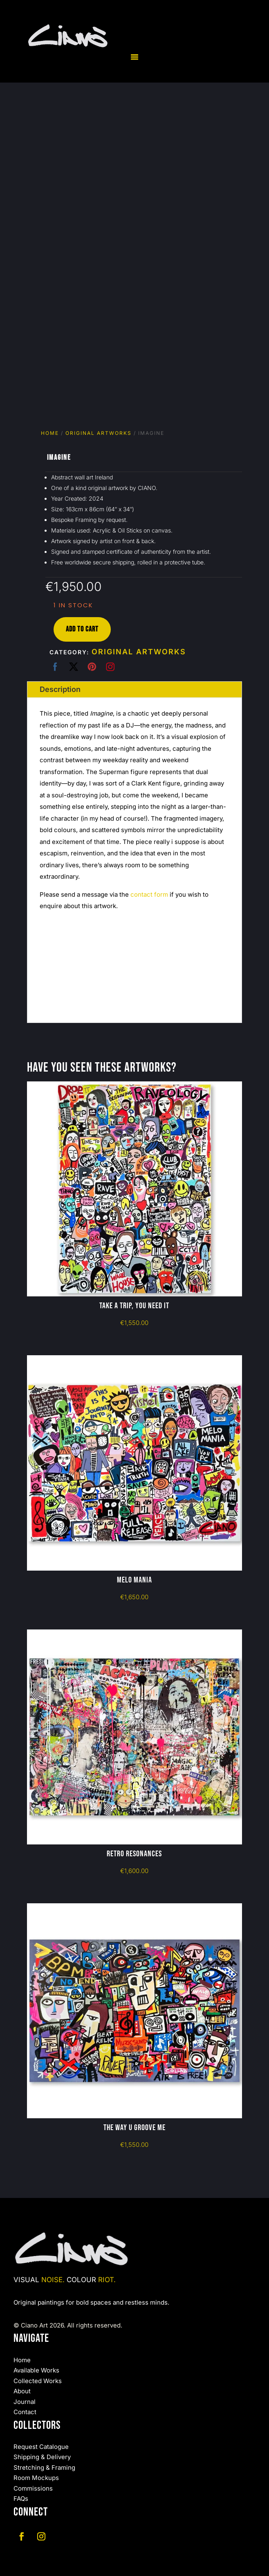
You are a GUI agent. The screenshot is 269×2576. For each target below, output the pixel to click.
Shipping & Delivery (42, 2457)
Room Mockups (36, 2478)
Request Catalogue (41, 2447)
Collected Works (37, 2381)
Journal (24, 2402)
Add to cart (82, 629)
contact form (149, 894)
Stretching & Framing (44, 2467)
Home (50, 433)
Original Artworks (98, 433)
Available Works (36, 2370)
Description (60, 689)
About (22, 2391)
